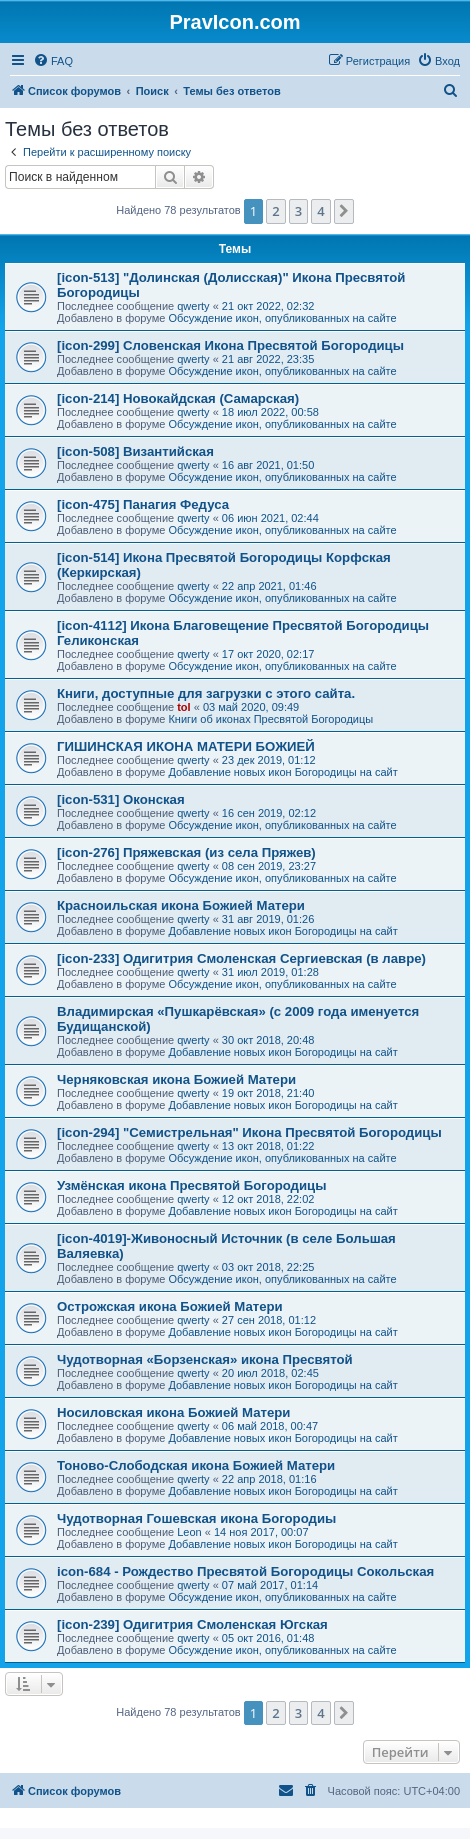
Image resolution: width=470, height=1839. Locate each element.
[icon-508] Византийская (135, 451)
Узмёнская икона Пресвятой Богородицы (191, 1185)
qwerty (193, 306)
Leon (189, 1532)
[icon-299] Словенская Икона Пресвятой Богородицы (230, 345)
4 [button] (320, 211)
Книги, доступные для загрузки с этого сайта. (206, 693)
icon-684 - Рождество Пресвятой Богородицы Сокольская (245, 1571)
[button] (344, 211)
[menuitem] (53, 61)
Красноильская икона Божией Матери (181, 905)
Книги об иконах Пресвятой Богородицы (270, 719)
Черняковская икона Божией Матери (176, 1079)
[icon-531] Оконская (121, 799)
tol (183, 707)
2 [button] (275, 211)
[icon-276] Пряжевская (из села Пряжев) (186, 852)
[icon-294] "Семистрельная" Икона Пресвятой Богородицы (249, 1132)
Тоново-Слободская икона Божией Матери (196, 1465)
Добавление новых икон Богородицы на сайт (282, 772)
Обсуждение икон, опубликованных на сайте (282, 318)
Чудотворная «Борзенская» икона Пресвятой (205, 1359)
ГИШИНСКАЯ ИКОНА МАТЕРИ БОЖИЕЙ (186, 746)
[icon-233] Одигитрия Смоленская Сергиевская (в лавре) (241, 958)
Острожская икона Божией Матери (170, 1306)
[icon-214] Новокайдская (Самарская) (178, 398)
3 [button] (298, 211)
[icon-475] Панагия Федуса (143, 504)
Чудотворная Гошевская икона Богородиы (196, 1518)
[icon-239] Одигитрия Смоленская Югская (192, 1624)
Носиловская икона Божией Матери (173, 1412)
